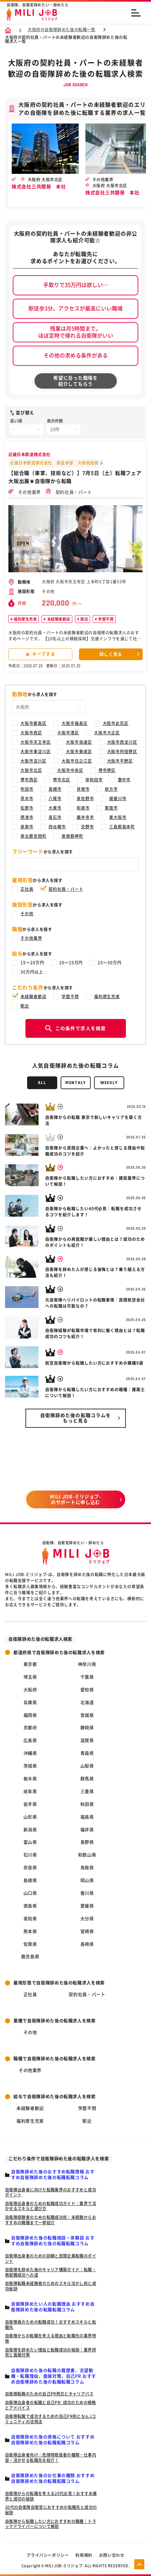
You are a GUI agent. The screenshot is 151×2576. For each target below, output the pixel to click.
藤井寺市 (85, 817)
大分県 (87, 1918)
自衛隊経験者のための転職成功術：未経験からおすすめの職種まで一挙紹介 (50, 2220)
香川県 (87, 1893)
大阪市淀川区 (33, 761)
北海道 (87, 1702)
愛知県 (87, 1690)
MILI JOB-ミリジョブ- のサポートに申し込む (75, 1499)
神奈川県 (87, 1664)
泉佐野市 (85, 798)
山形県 (30, 1817)
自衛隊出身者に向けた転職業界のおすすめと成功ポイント (50, 2192)
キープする (40, 654)
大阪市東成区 (79, 751)
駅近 (83, 619)
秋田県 (87, 1804)
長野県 (87, 1842)
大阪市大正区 (107, 733)
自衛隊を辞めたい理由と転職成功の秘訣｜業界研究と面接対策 (50, 2352)
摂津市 (26, 817)
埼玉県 (30, 1677)
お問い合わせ (112, 2555)
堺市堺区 (107, 770)
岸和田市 (94, 780)
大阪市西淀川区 (122, 742)
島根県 (30, 1880)
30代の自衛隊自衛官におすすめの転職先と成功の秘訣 (51, 2510)
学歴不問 (105, 619)
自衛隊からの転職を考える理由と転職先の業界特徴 (50, 2338)
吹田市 (26, 789)
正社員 (26, 889)
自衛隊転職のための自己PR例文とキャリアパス (49, 2394)
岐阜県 (30, 1791)
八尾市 (55, 798)
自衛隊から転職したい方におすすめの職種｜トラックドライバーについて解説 (50, 2524)
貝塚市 (83, 789)
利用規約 (83, 2555)
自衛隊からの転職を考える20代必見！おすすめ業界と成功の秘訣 (51, 2496)
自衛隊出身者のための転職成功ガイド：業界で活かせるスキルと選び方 (50, 2206)
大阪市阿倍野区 (122, 751)
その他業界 (24, 491)
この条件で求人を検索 (75, 1028)
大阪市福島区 (75, 723)
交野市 (87, 827)
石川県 (30, 1855)
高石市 (55, 817)
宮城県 (87, 1715)
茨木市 (26, 798)
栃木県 (30, 1779)
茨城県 (30, 1766)
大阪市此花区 (116, 723)
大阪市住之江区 (77, 761)
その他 (26, 914)
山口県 (30, 1893)
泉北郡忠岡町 (33, 836)
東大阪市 (118, 817)
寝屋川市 (118, 798)
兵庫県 (30, 1702)
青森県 (87, 1753)
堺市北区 (61, 780)
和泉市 (83, 808)
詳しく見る (110, 654)
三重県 (87, 1791)
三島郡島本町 (122, 827)
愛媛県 (87, 1906)
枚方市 (111, 789)
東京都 (30, 1664)
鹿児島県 (30, 1956)
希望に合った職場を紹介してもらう (75, 381)
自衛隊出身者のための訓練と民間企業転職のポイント (50, 2258)
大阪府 (30, 1690)
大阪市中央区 (70, 770)
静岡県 (87, 1728)
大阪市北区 (31, 770)
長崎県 (87, 1944)
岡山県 (87, 1880)
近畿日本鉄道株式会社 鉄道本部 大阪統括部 (54, 463)
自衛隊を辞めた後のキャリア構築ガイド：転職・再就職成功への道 (50, 2272)
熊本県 (30, 1931)
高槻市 (55, 789)
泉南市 (26, 827)
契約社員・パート (69, 491)
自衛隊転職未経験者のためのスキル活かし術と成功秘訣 (50, 2286)
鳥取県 (87, 1867)
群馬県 (87, 1779)
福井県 (87, 1830)
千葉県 (87, 1677)
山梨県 (87, 1766)
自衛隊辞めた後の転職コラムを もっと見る (75, 1418)
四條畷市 (57, 827)
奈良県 (30, 1867)
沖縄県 (30, 1753)
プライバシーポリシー (47, 2555)
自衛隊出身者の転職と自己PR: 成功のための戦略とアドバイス (50, 2405)
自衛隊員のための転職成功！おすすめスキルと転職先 (50, 2324)
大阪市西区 (31, 733)
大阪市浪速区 (79, 742)
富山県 (30, 1842)
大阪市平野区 (120, 761)
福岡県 (30, 1715)
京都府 (30, 1728)
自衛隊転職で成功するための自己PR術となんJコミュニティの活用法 (50, 2419)
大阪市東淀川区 (35, 751)
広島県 (30, 1740)
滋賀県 (87, 1740)
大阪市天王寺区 (35, 742)
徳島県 (30, 1906)
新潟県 (30, 1830)
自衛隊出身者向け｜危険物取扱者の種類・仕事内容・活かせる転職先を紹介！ (50, 2457)
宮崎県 (87, 1931)
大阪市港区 (68, 733)
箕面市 (111, 808)
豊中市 (124, 780)
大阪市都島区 (33, 723)
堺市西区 (29, 780)
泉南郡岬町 (72, 836)
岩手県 (30, 1804)
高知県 (30, 1918)
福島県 (87, 1817)
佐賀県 (30, 1944)
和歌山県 (87, 1855)
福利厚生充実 (25, 619)
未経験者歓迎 (58, 619)
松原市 (26, 808)
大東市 (55, 808)
